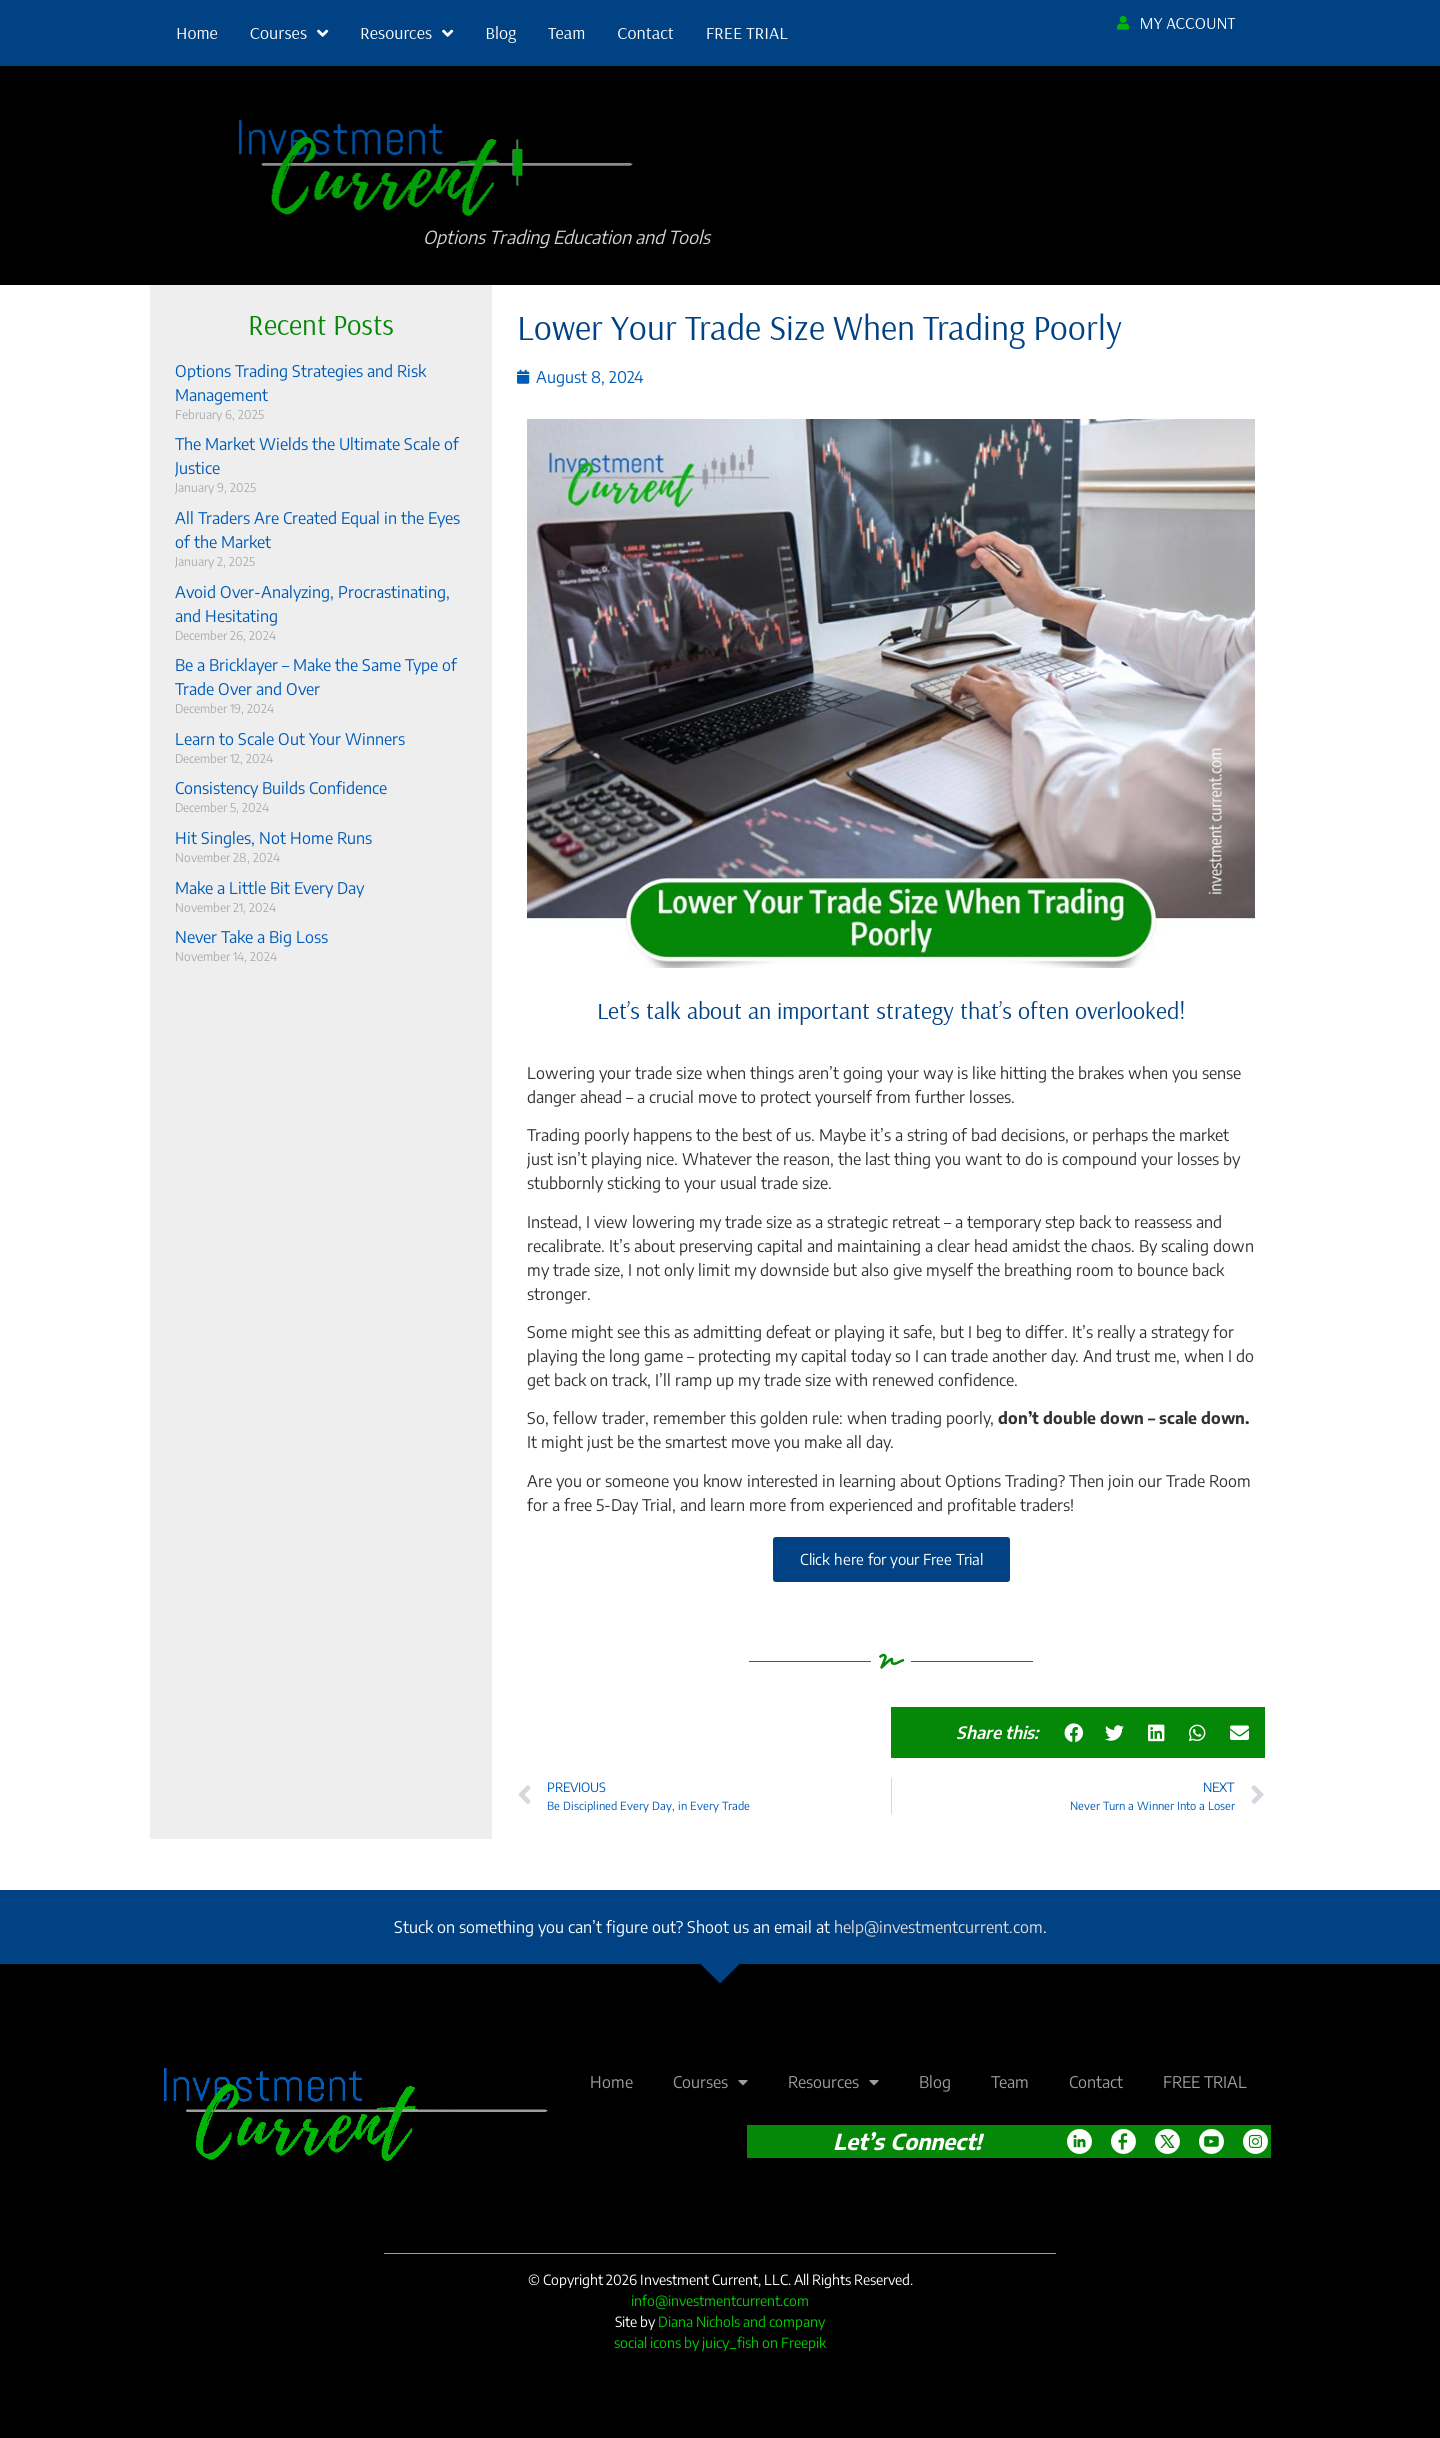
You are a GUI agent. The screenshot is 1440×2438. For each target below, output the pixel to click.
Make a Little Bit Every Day (269, 888)
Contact (645, 32)
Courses (289, 33)
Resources (406, 33)
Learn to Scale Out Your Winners (290, 739)
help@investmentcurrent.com (938, 1927)
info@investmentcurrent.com (720, 2300)
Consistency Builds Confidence (281, 788)
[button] (1074, 1733)
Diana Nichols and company (741, 2321)
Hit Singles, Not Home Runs (273, 838)
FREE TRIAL (747, 32)
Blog (500, 32)
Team (566, 32)
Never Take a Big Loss (251, 937)
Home (197, 32)
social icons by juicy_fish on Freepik (720, 2342)
